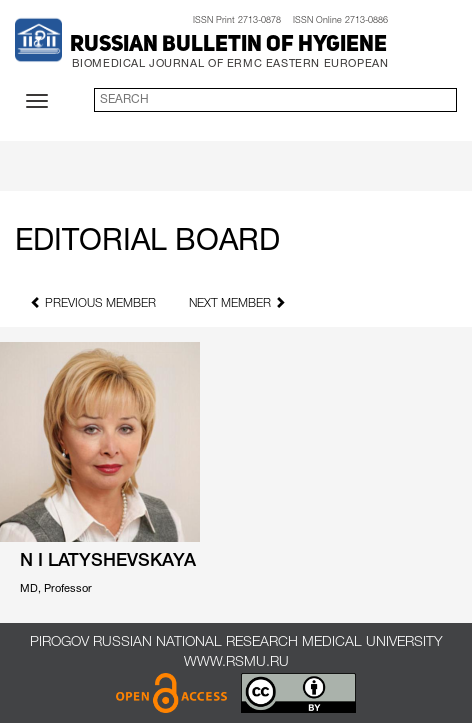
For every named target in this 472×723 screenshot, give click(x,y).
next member (237, 302)
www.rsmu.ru (236, 662)
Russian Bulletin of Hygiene (228, 45)
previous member (93, 302)
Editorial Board (147, 242)
